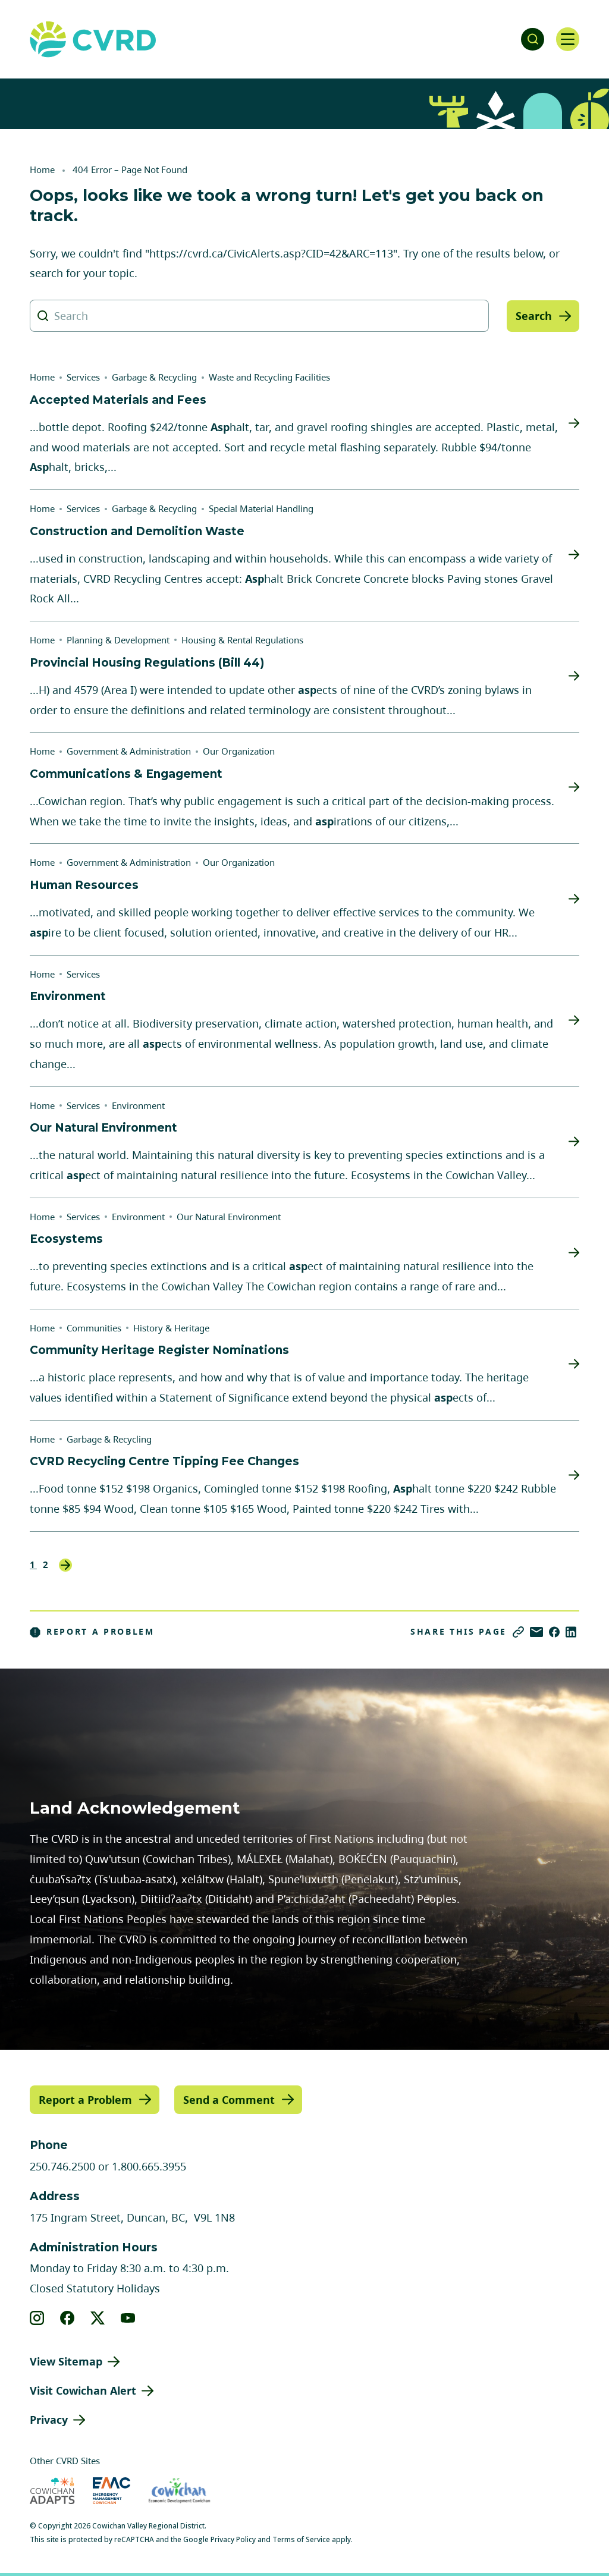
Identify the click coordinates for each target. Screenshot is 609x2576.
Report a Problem (92, 1631)
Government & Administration (129, 751)
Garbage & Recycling (154, 377)
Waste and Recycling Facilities (269, 377)
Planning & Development (118, 640)
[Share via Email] (536, 1632)
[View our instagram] (37, 2318)
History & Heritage (171, 1328)
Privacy (49, 2419)
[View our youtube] (128, 2318)
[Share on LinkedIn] (571, 1632)
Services (83, 377)
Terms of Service (301, 2539)
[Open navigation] (567, 39)
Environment (138, 1105)
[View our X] (97, 2318)
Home (42, 169)
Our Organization (239, 751)
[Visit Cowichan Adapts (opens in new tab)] (52, 2490)
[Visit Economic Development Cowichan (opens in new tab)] (179, 2490)
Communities (94, 1328)
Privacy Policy (233, 2539)
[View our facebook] (67, 2318)
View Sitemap (66, 2361)
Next (65, 1565)
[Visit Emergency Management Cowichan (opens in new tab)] (111, 2490)
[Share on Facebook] (554, 1632)
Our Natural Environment (229, 1217)
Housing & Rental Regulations (242, 640)
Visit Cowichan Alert (83, 2390)
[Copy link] (518, 1632)
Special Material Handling (261, 508)
